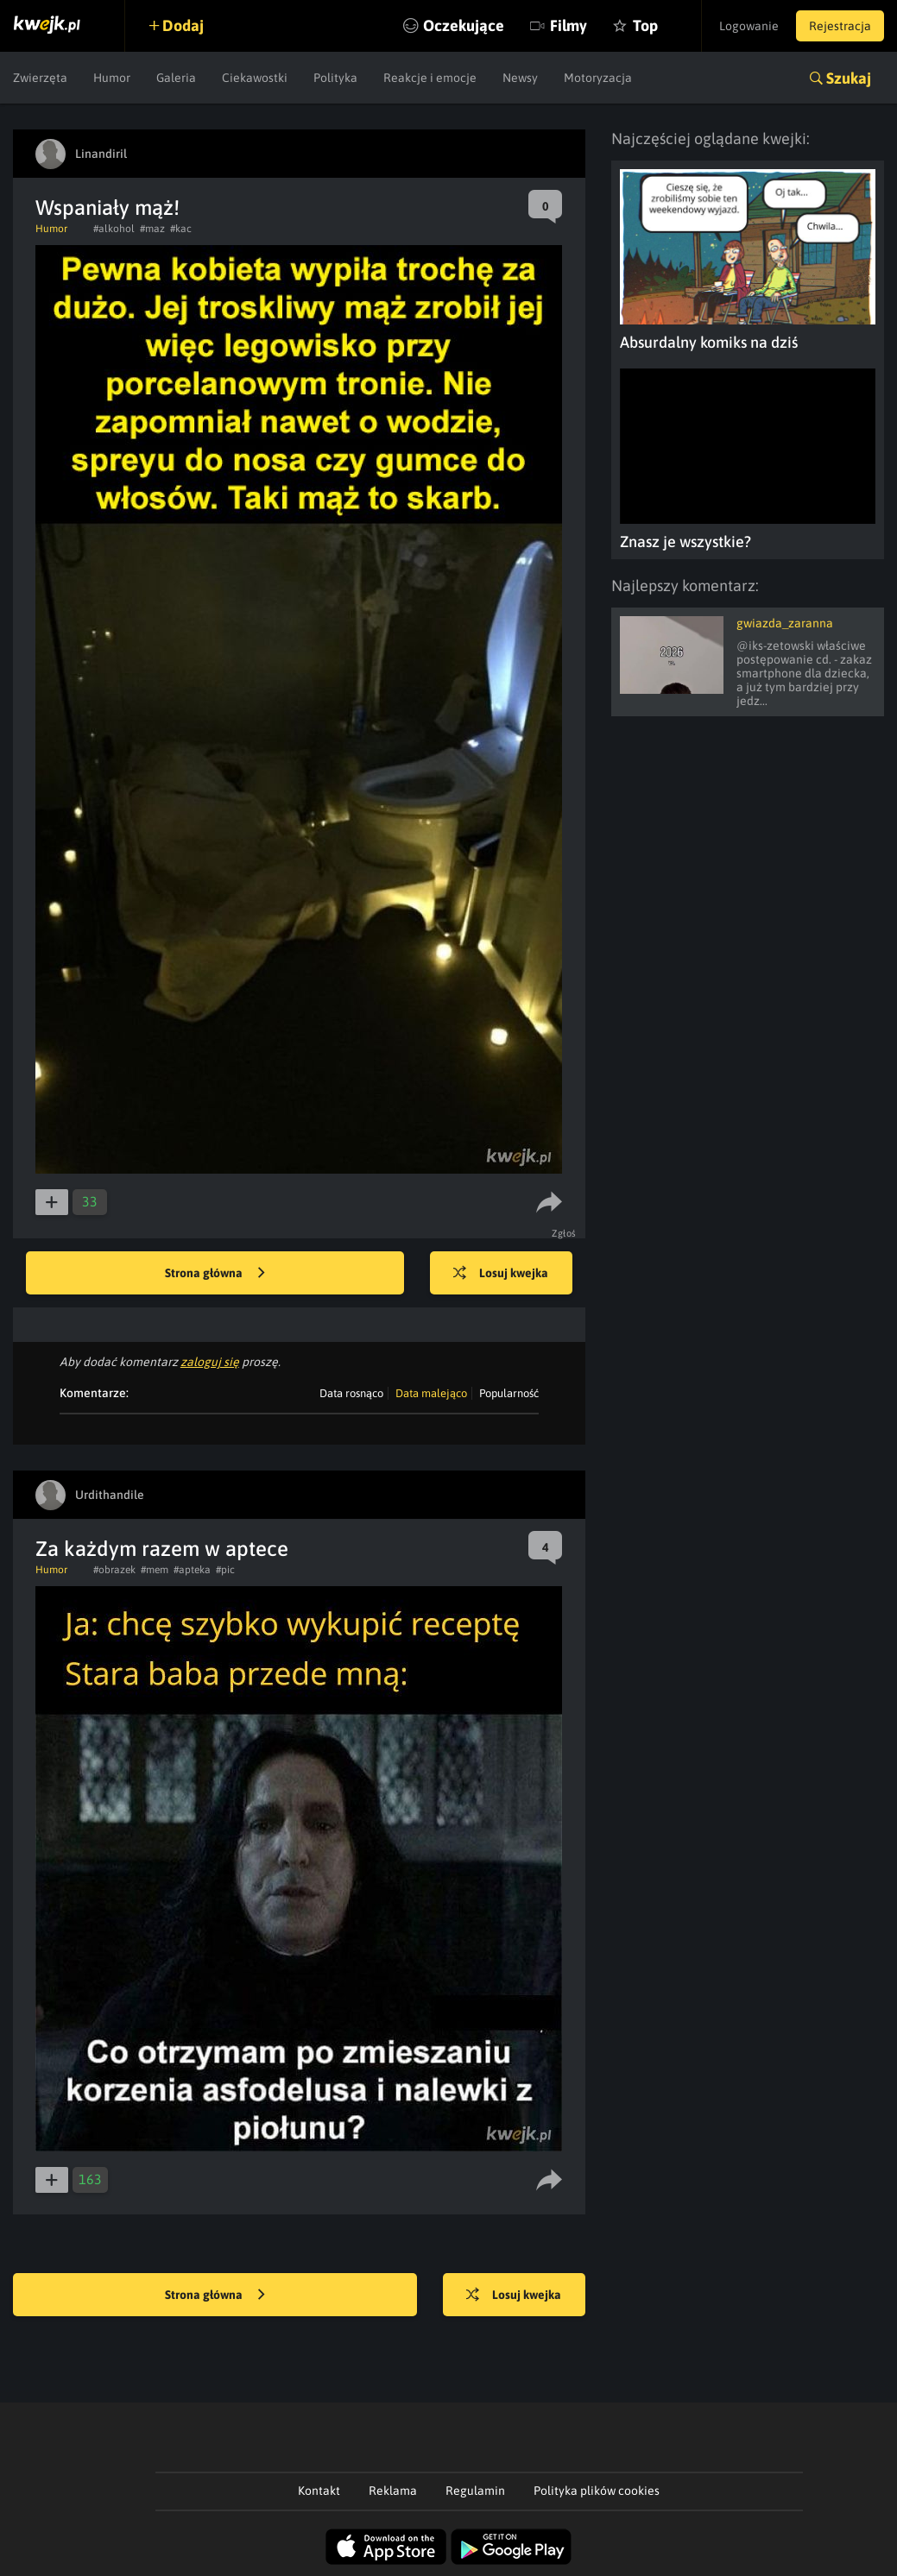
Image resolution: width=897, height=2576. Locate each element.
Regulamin (475, 2490)
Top (645, 25)
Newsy (520, 78)
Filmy (568, 25)
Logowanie (749, 26)
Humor (111, 78)
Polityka (335, 78)
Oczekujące (463, 25)
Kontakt (319, 2490)
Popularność (509, 1393)
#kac (181, 229)
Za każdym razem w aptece (161, 1548)
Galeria (176, 78)
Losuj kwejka (500, 1274)
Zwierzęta (40, 78)
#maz (152, 229)
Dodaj (183, 25)
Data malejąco (431, 1393)
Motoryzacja (598, 78)
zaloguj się (209, 1362)
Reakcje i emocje (430, 78)
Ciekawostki (254, 78)
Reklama (393, 2490)
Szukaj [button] (848, 78)
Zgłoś (564, 1233)
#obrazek (114, 1570)
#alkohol (114, 229)
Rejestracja (840, 26)
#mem (154, 1570)
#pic (225, 1570)
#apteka (192, 1570)
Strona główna (215, 1274)
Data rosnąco (351, 1393)
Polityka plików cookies (597, 2490)
